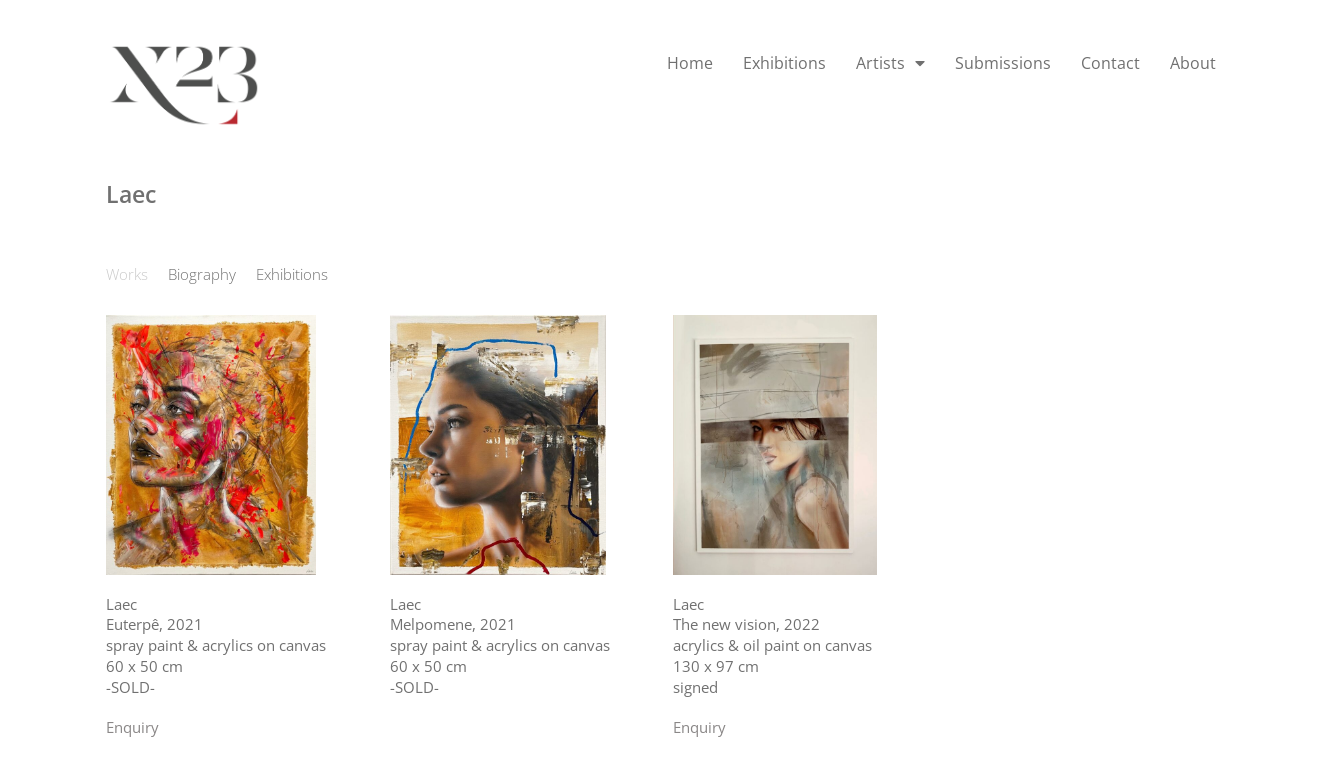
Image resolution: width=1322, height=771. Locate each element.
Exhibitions (784, 63)
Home (690, 63)
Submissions (1003, 63)
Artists (890, 63)
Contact (1110, 63)
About (1193, 63)
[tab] (127, 274)
